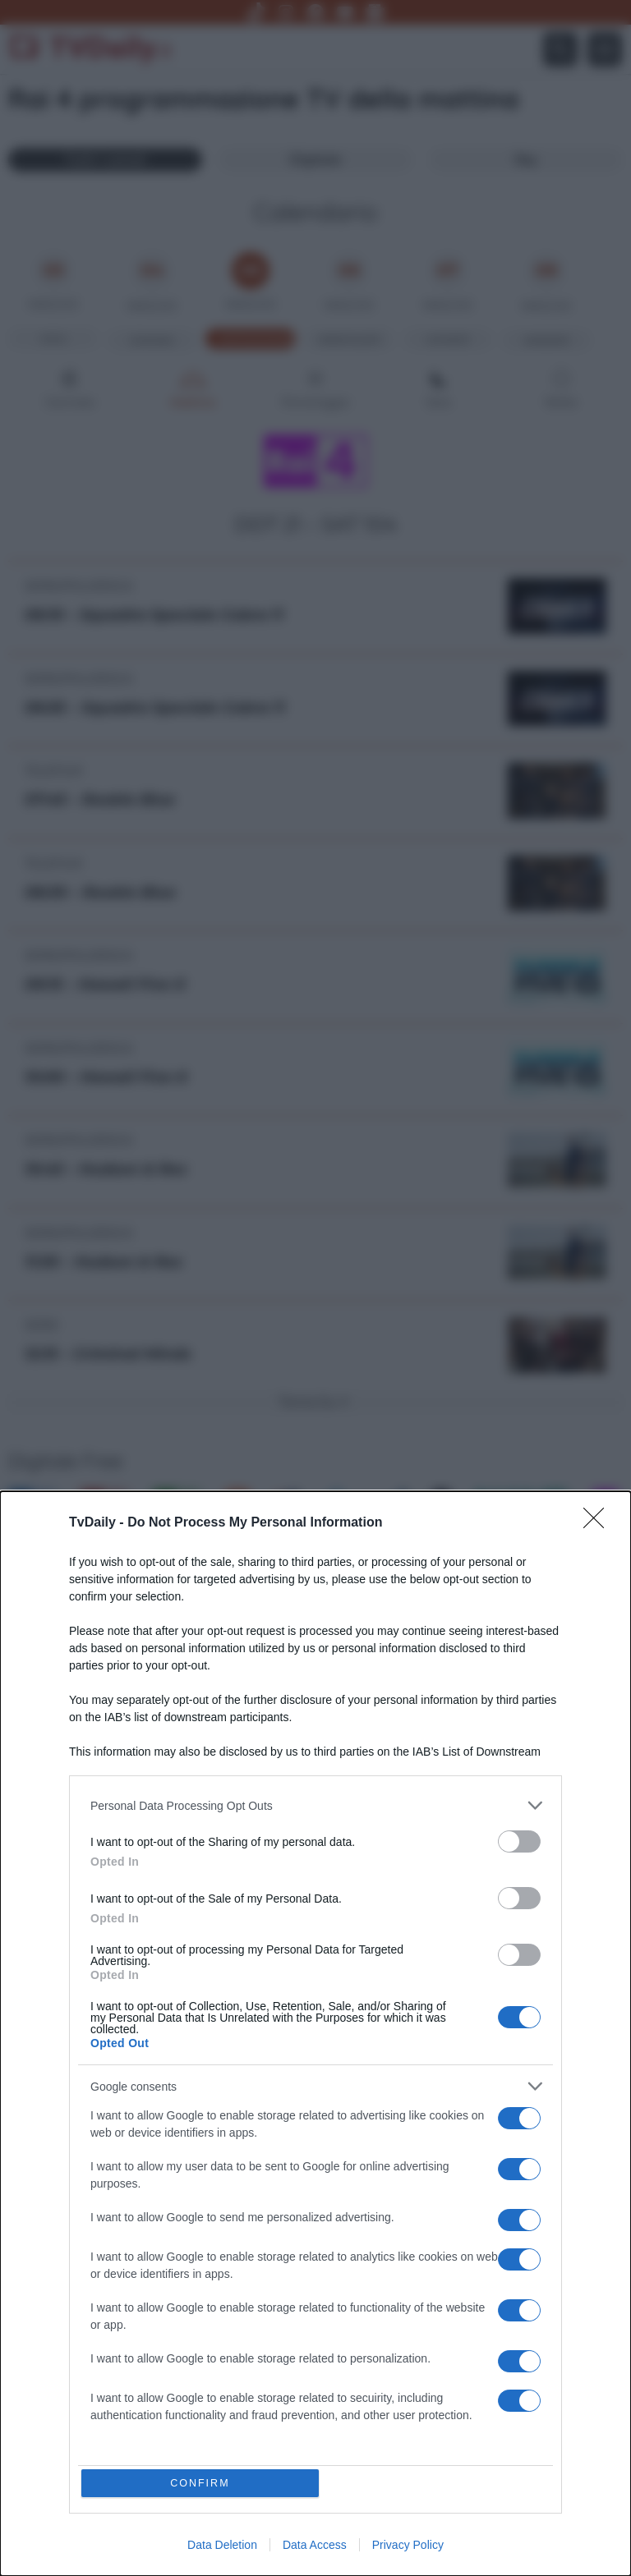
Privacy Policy (408, 2544)
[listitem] (315, 1801)
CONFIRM (202, 2481)
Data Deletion (222, 2544)
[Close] (599, 1519)
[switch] (519, 1837)
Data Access (315, 2544)
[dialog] (315, 2031)
